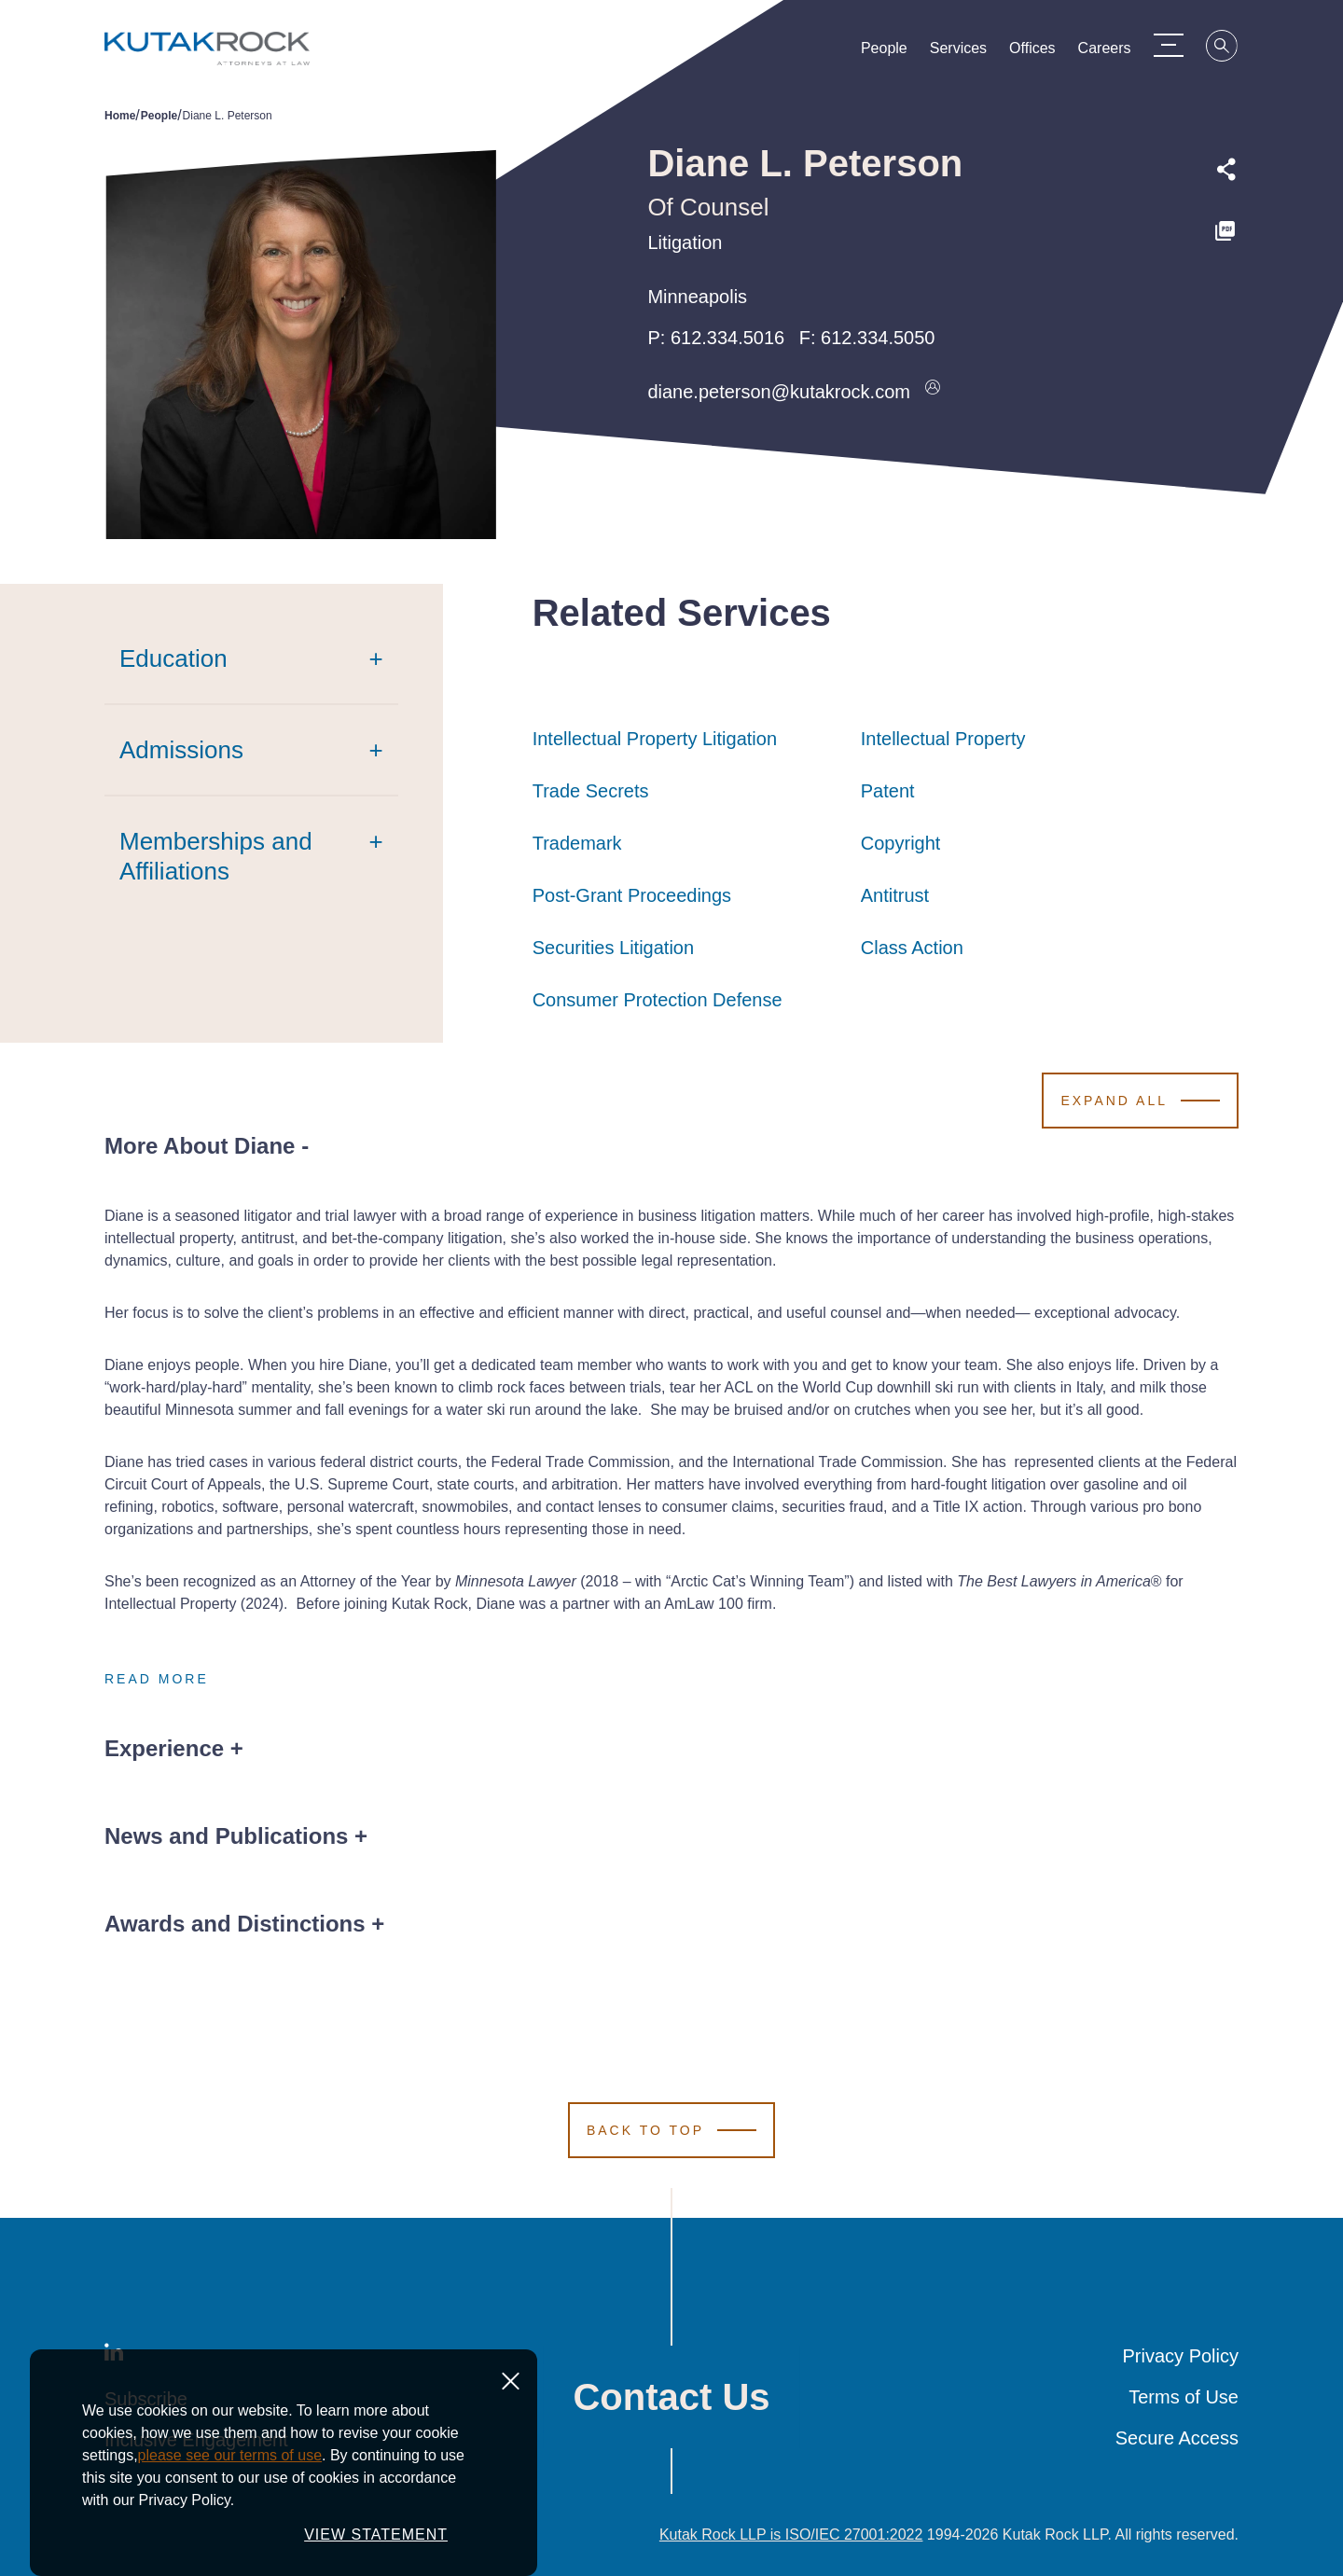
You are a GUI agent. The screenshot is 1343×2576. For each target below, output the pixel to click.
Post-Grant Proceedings (632, 895)
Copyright (901, 843)
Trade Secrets (591, 791)
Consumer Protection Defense (657, 1000)
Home (119, 115)
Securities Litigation (613, 948)
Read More (156, 1678)
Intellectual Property (943, 739)
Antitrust (895, 895)
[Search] (1222, 48)
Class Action (912, 948)
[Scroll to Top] (671, 2130)
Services (958, 52)
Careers (1104, 52)
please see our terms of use (230, 2455)
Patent (888, 791)
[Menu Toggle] (1169, 45)
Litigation (684, 242)
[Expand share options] (1226, 170)
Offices (1032, 52)
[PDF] (1226, 231)
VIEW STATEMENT (376, 2534)
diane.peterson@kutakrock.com (778, 392)
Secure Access (1177, 2438)
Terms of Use (1183, 2397)
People (884, 52)
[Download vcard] (932, 392)
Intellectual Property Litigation (655, 739)
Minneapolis (697, 297)
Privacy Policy (1181, 2356)
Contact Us (671, 2397)
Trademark (577, 843)
